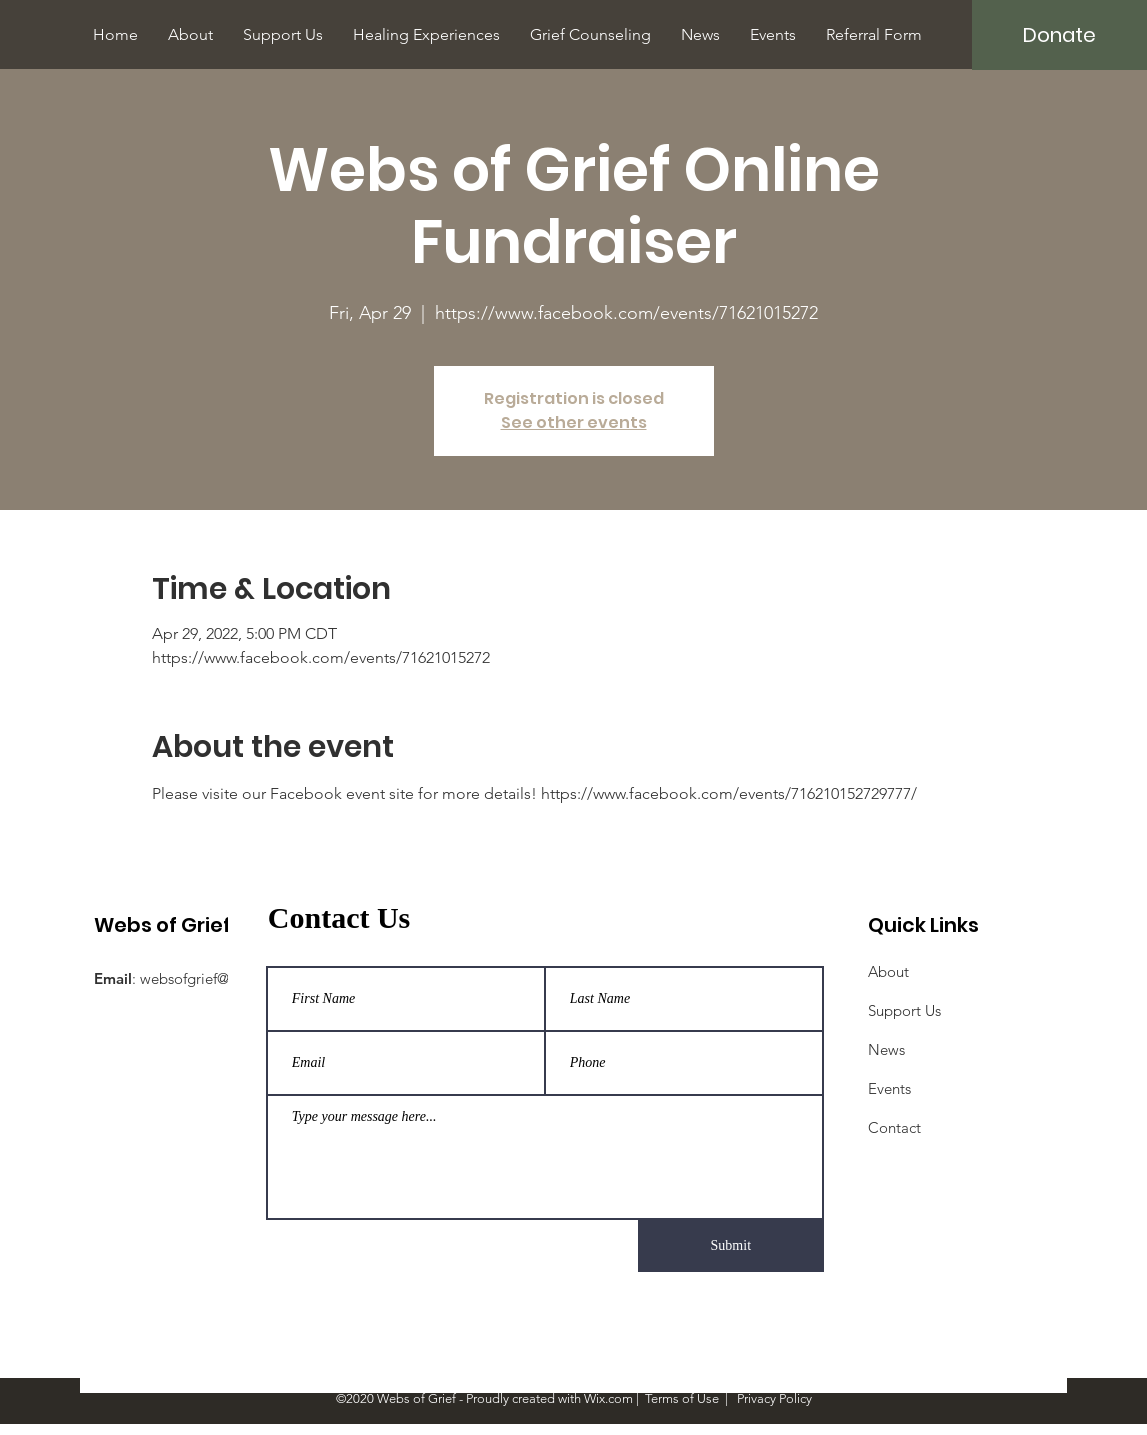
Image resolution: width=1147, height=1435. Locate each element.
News (886, 1049)
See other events (574, 422)
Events (889, 1088)
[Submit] (731, 1246)
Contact (894, 1127)
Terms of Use (682, 1398)
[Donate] (1059, 35)
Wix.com (608, 1398)
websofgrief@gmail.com (220, 978)
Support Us (904, 1010)
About (888, 971)
